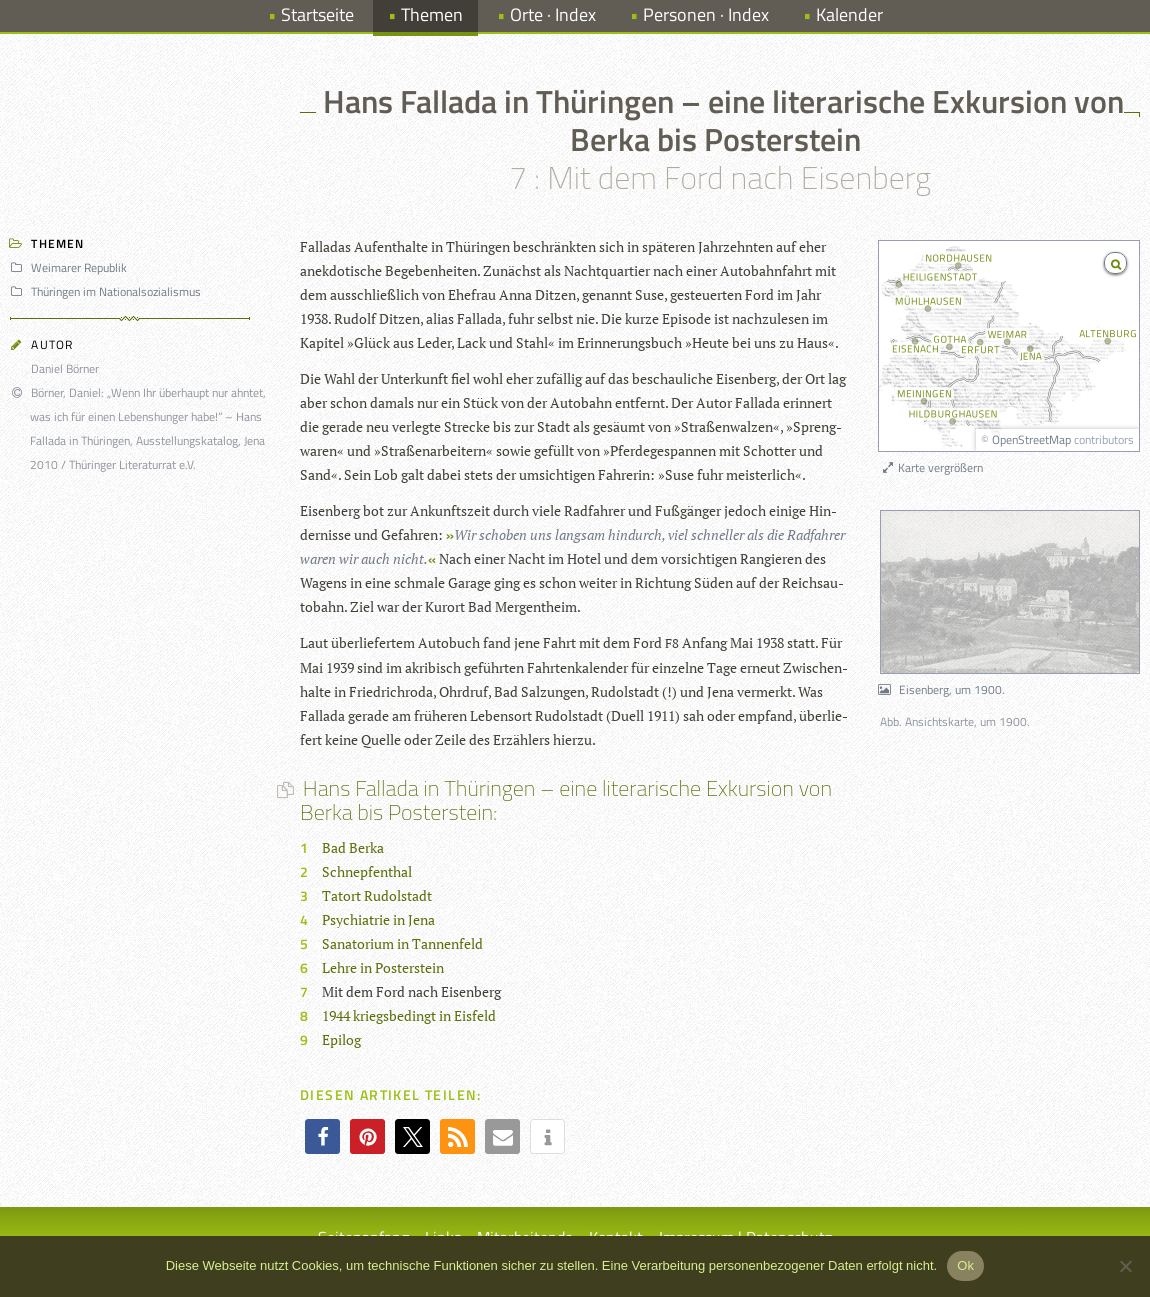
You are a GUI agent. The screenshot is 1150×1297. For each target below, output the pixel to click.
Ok (965, 1265)
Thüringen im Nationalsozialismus (108, 291)
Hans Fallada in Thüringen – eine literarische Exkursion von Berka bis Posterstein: (566, 800)
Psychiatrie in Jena (378, 919)
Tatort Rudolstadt (377, 895)
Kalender (849, 14)
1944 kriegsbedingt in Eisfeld (409, 1015)
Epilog (341, 1039)
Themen (432, 14)
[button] (322, 1136)
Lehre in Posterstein (383, 967)
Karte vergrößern (931, 467)
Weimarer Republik (71, 267)
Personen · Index (706, 14)
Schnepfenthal (367, 871)
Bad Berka (353, 847)
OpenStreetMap (1031, 439)
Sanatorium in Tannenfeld (402, 943)
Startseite (317, 14)
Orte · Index (553, 14)
